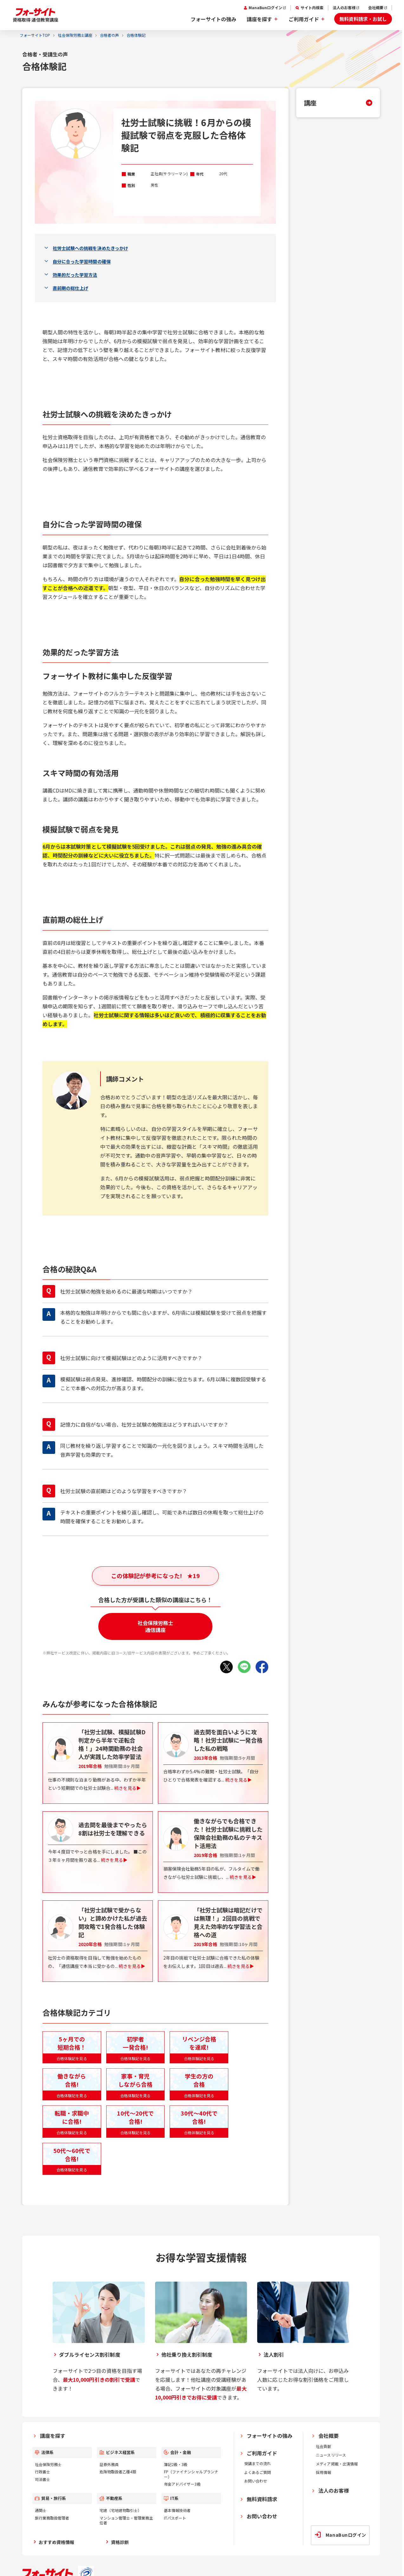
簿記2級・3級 (175, 2464)
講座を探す (259, 19)
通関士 (40, 2510)
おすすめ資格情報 (56, 2542)
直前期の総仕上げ (70, 288)
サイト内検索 (312, 8)
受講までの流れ (257, 2463)
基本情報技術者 (177, 2510)
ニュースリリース (331, 2454)
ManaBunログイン (265, 8)
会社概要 (375, 8)
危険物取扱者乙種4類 (118, 2471)
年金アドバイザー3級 (182, 2484)
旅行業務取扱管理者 (52, 2518)
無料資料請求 (262, 2499)
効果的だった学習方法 (75, 275)
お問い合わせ (255, 2480)
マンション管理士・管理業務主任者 (126, 2520)
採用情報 (323, 2472)
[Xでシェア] (226, 1667)
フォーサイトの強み (213, 19)
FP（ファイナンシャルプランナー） (191, 2474)
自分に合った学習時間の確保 (82, 261)
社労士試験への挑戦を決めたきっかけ (90, 248)
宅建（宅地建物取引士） (121, 2510)
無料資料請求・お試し (363, 19)
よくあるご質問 (257, 2472)
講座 (310, 103)
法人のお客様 (344, 8)
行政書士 (42, 2471)
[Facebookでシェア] (262, 1667)
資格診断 (120, 2542)
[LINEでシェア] (244, 1667)
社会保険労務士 (48, 2464)
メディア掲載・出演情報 (337, 2463)
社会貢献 (323, 2446)
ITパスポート (175, 2518)
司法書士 (42, 2479)
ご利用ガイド (304, 19)
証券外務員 (109, 2464)
